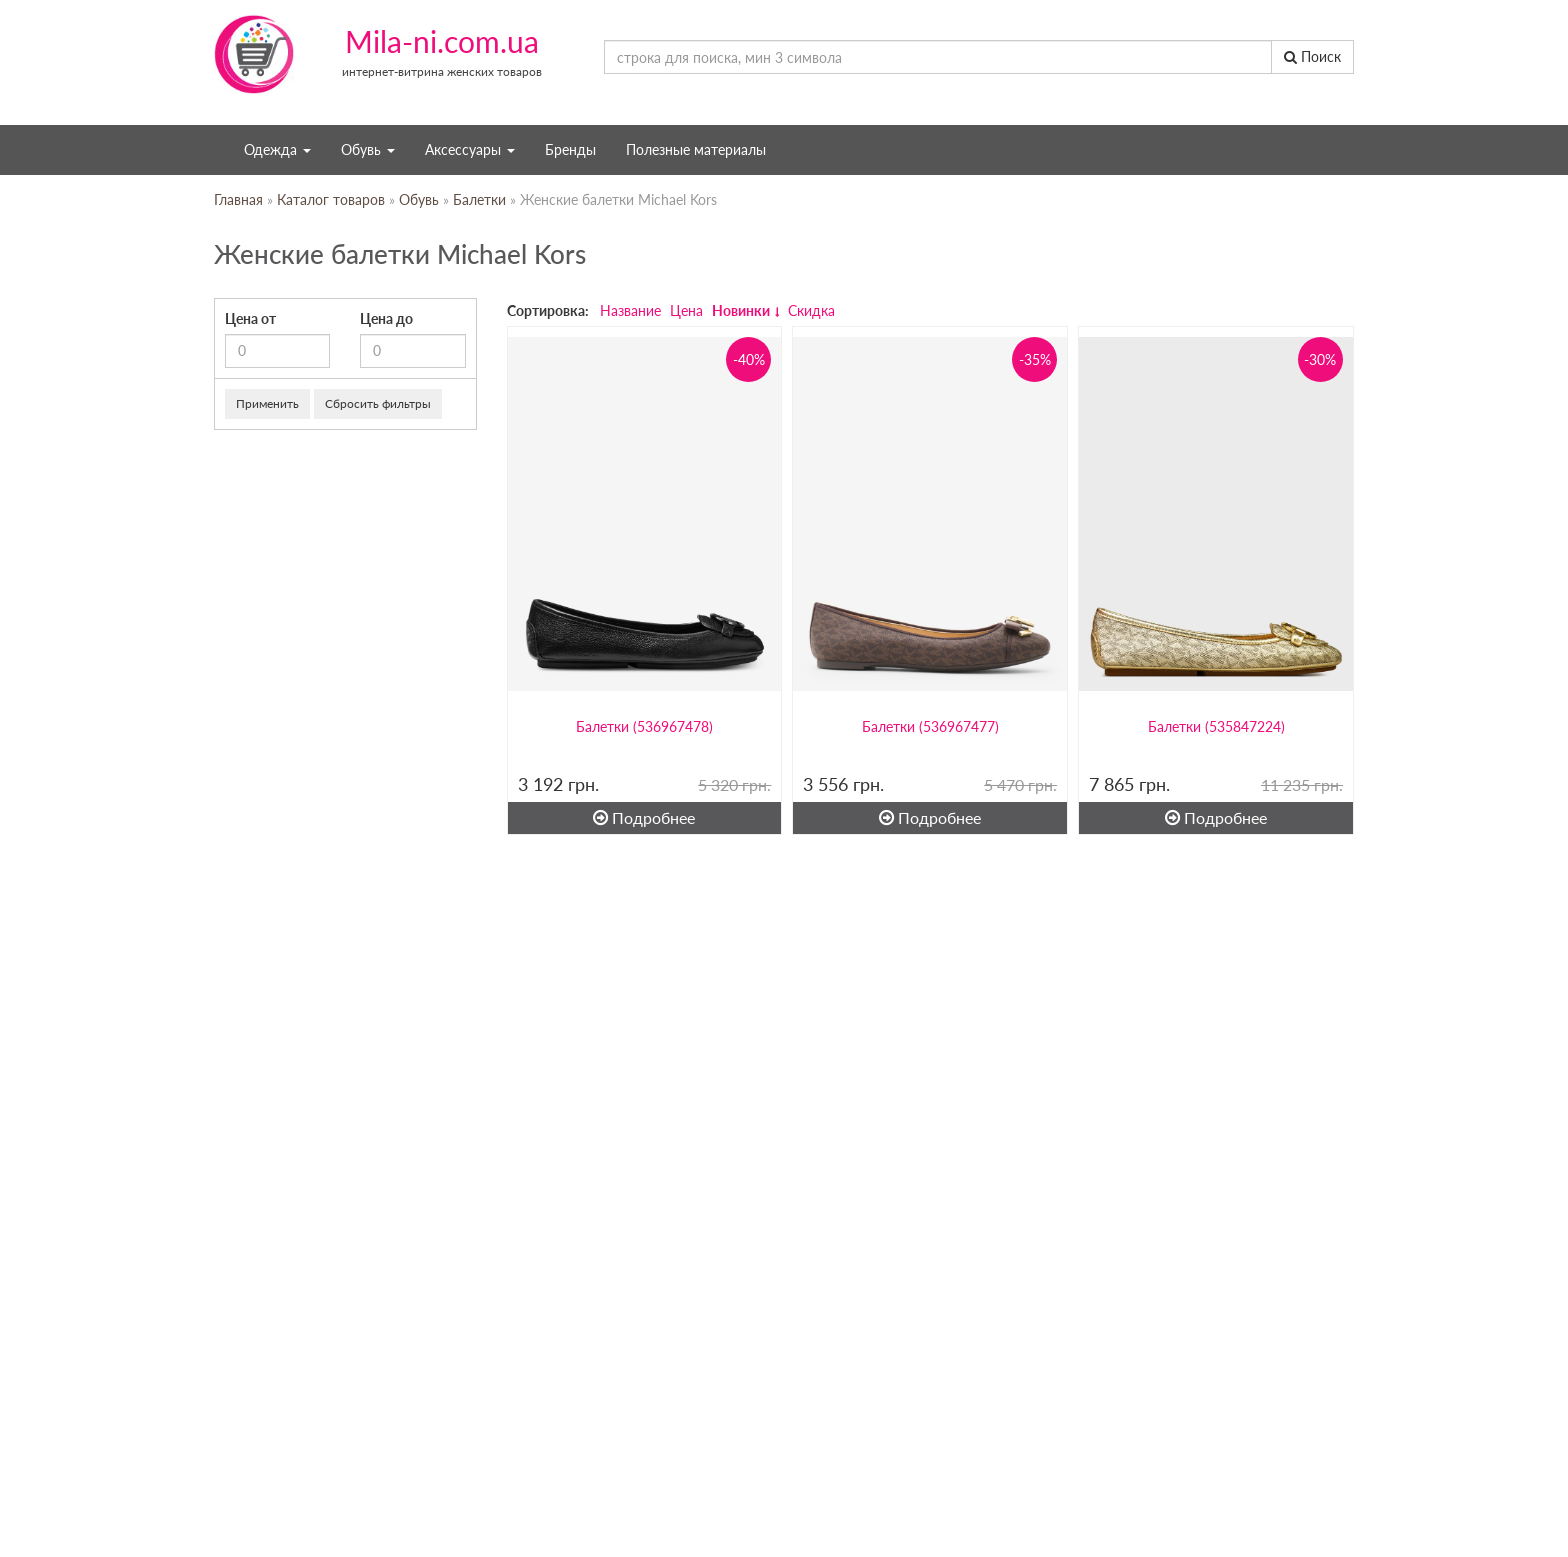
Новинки (741, 310)
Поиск (1312, 56)
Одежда (277, 149)
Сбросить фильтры (378, 403)
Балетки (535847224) (1216, 726)
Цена (686, 310)
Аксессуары (470, 149)
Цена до (386, 318)
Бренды (570, 149)
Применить (267, 403)
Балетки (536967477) (930, 726)
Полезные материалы (696, 149)
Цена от (250, 318)
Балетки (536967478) (644, 726)
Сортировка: (548, 310)
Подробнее (644, 817)
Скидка (811, 310)
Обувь (368, 149)
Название (630, 310)
